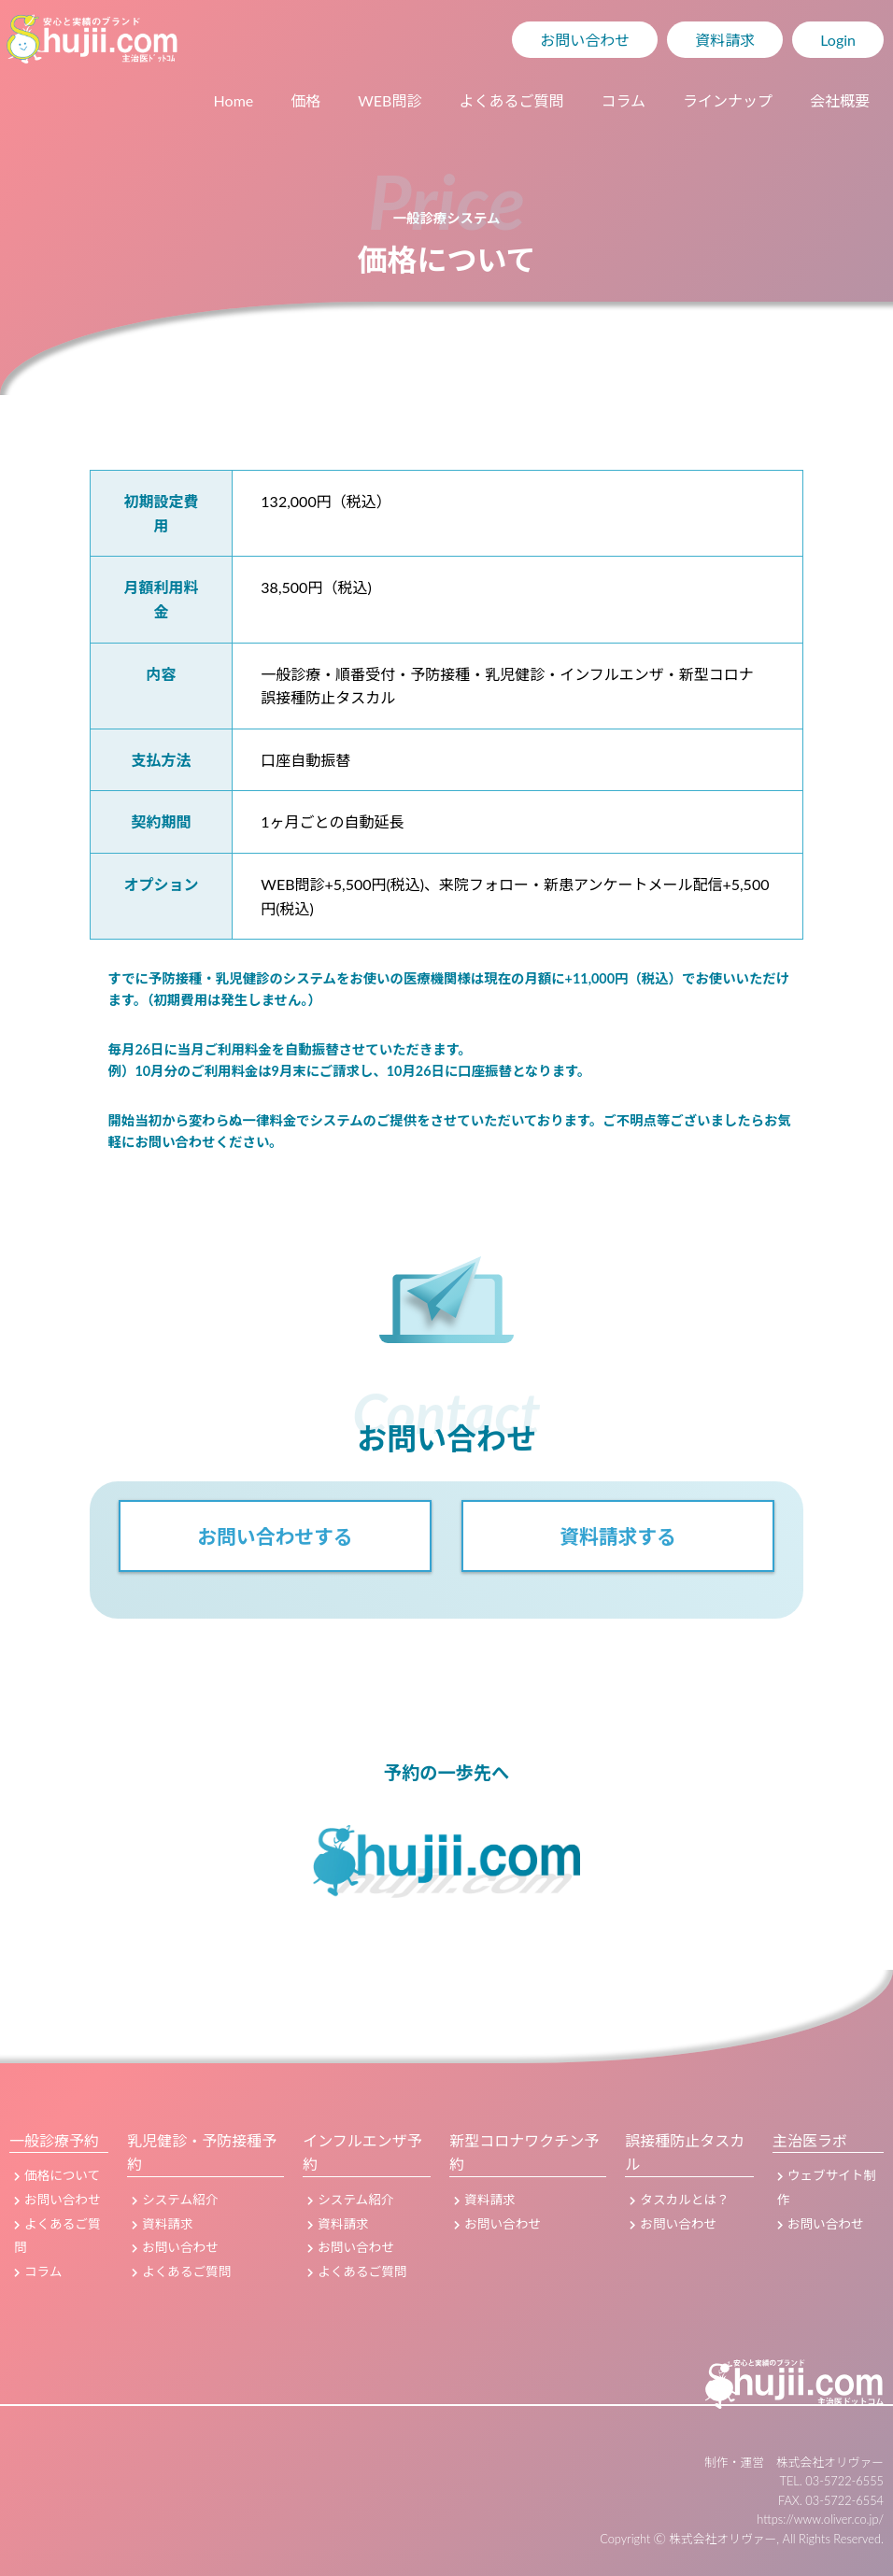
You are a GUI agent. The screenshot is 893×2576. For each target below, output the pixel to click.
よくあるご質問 (511, 100)
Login (838, 40)
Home (234, 100)
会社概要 (840, 100)
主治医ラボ (810, 2140)
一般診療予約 (54, 2140)
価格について (57, 2175)
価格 (305, 100)
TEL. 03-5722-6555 (832, 2480)
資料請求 (725, 40)
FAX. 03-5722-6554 (831, 2500)
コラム (623, 100)
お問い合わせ (585, 40)
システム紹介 (175, 2199)
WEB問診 (389, 100)
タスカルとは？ (679, 2199)
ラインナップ (728, 100)
